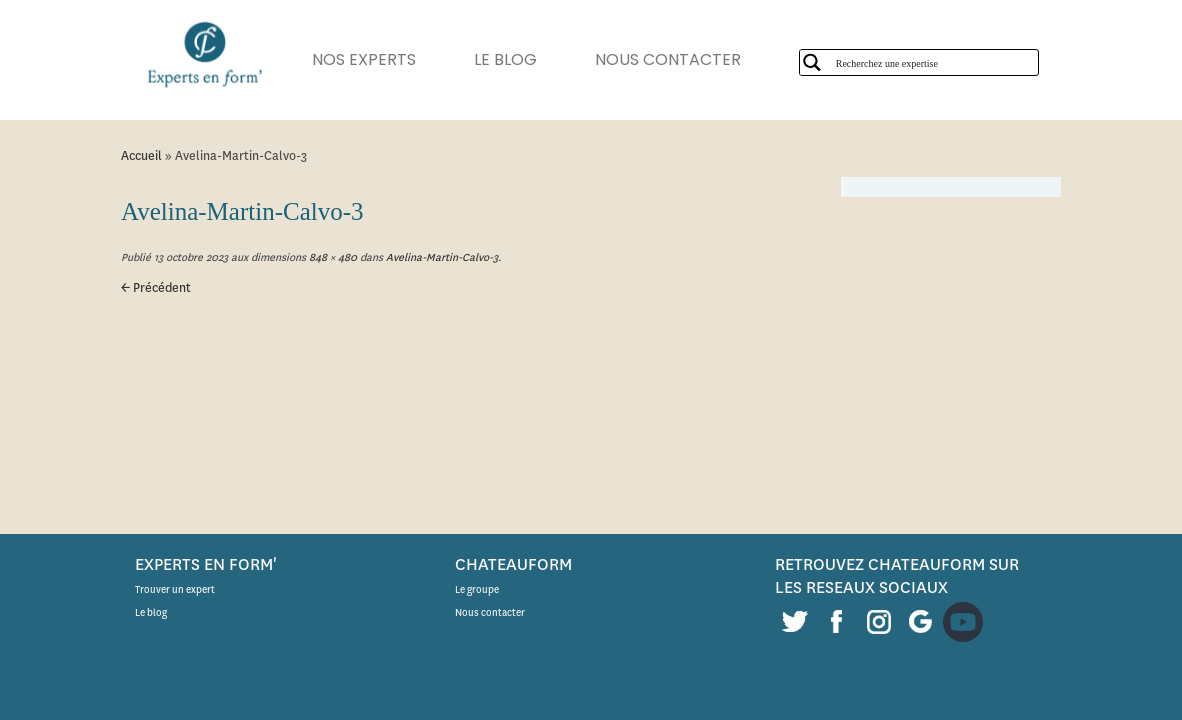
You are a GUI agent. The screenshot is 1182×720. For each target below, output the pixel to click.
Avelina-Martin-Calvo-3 (440, 257)
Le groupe (477, 589)
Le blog (151, 612)
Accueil (141, 155)
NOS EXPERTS (374, 59)
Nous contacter (490, 612)
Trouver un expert (175, 589)
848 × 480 (331, 257)
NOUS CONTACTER (698, 59)
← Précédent (156, 287)
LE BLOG (525, 59)
